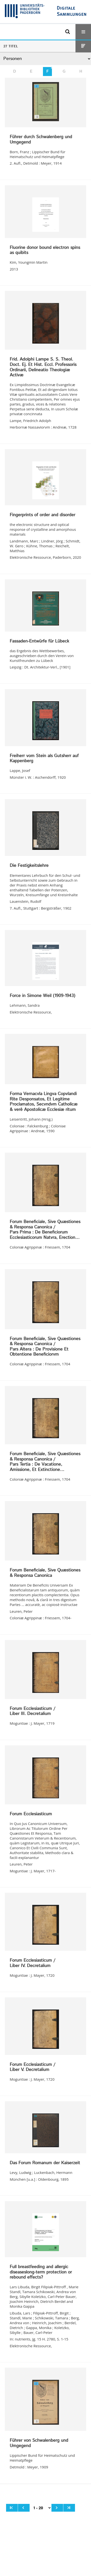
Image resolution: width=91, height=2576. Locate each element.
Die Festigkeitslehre (29, 866)
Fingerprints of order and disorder (42, 515)
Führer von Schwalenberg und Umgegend (39, 2443)
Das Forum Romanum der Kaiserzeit (45, 2163)
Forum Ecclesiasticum (31, 1814)
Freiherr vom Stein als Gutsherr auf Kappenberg (44, 758)
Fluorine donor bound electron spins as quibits (45, 250)
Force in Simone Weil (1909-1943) (42, 996)
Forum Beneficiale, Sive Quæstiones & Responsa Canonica (45, 1573)
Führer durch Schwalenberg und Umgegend (41, 140)
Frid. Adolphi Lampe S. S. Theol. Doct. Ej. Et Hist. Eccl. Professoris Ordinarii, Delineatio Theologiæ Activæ (43, 367)
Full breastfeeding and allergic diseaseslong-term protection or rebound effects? (41, 2272)
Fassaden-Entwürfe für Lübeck (39, 641)
